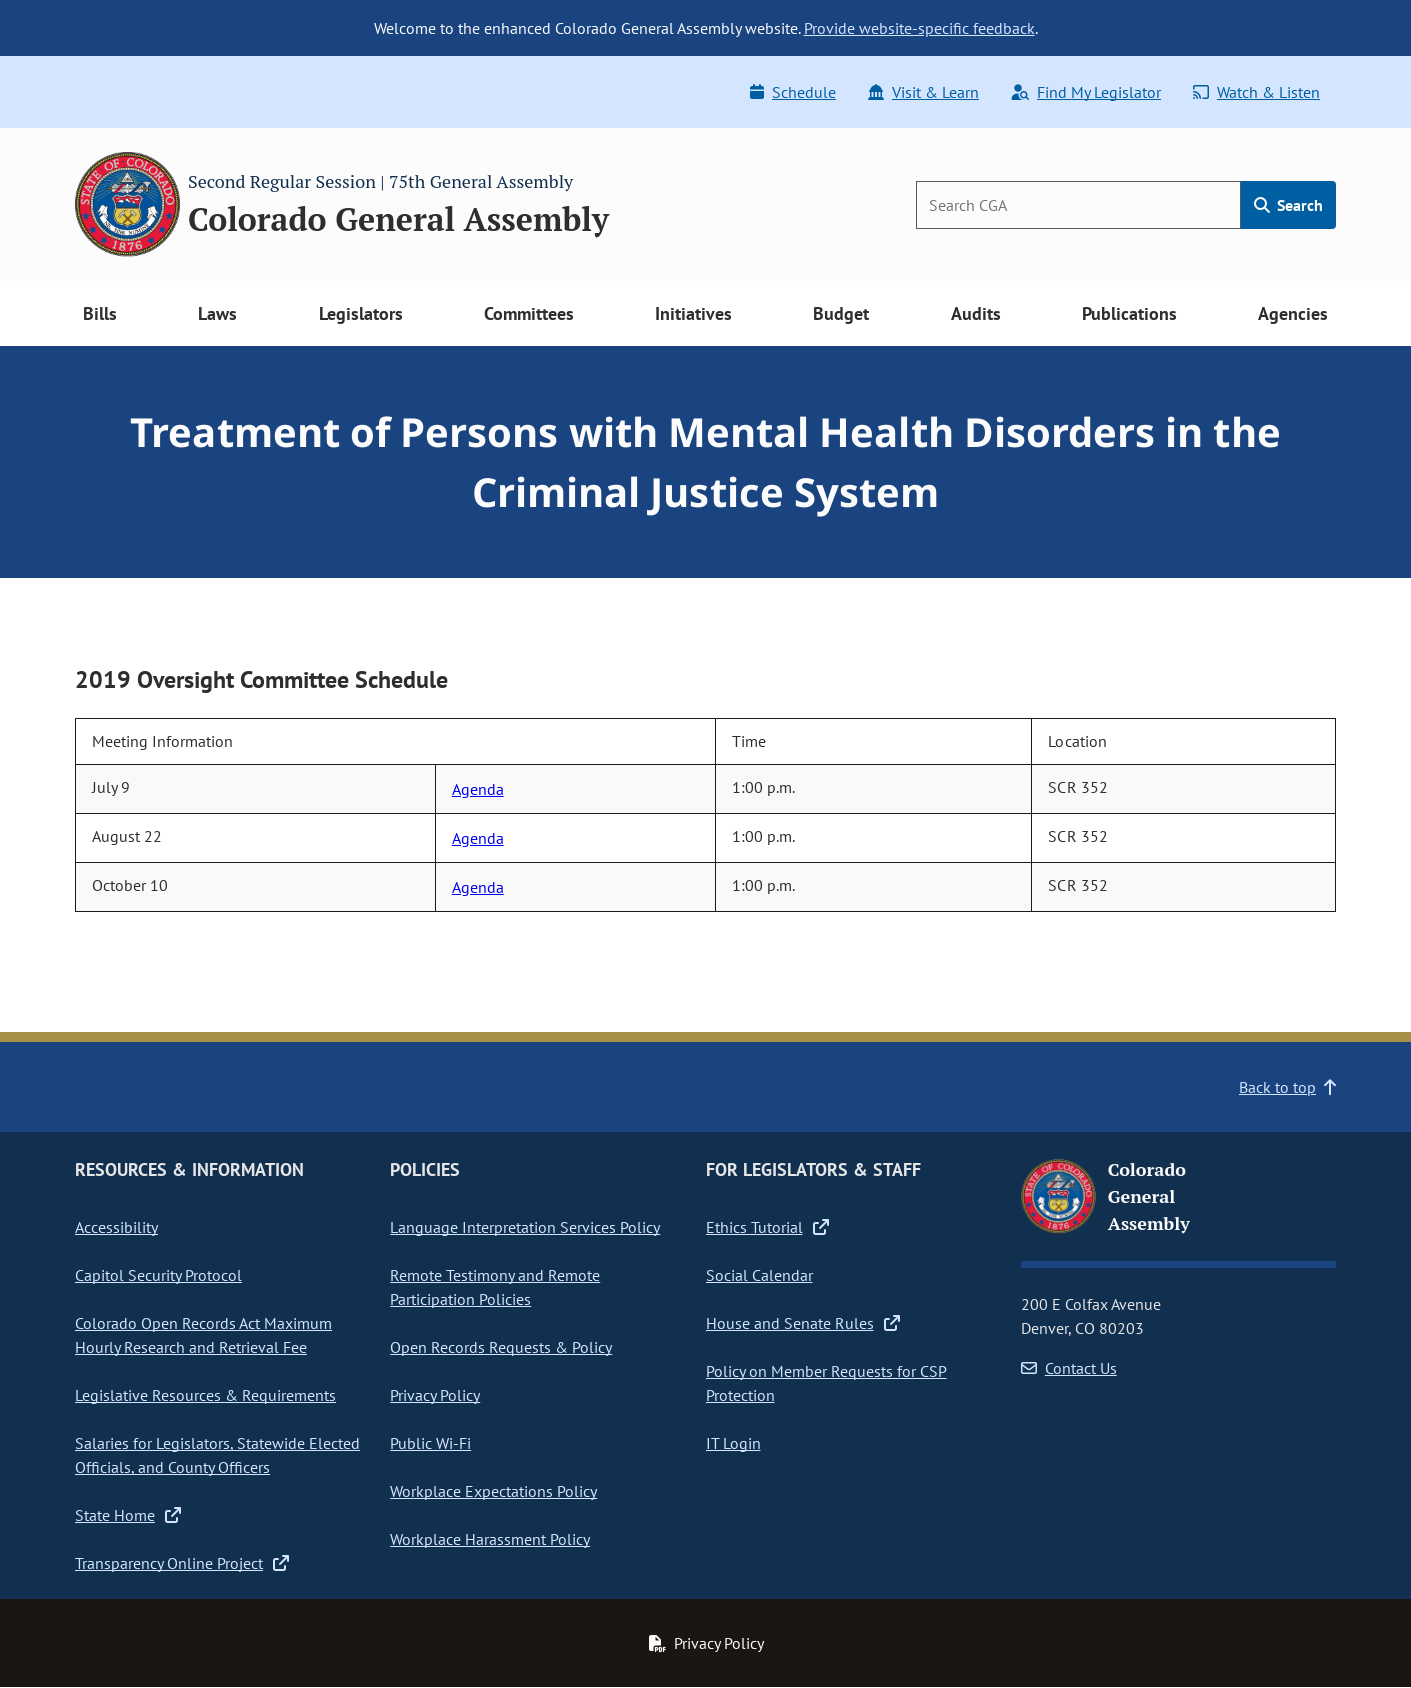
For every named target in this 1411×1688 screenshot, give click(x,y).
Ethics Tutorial (767, 1227)
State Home (128, 1515)
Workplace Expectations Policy (493, 1491)
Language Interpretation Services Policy (525, 1227)
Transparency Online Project (182, 1563)
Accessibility (116, 1227)
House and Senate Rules (803, 1323)
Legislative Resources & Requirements (205, 1395)
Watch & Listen (1256, 92)
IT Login (733, 1443)
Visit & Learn (923, 92)
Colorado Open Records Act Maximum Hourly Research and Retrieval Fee (203, 1335)
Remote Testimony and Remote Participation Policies (495, 1287)
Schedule (793, 92)
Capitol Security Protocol (158, 1275)
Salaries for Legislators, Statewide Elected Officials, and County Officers (217, 1455)
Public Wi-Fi (430, 1443)
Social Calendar (759, 1275)
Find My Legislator (1086, 92)
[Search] (1078, 205)
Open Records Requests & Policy (501, 1347)
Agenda (478, 789)
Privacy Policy (435, 1395)
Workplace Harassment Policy (490, 1539)
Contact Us (1069, 1368)
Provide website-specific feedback (919, 28)
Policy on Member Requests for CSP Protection (826, 1383)
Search (1288, 205)
